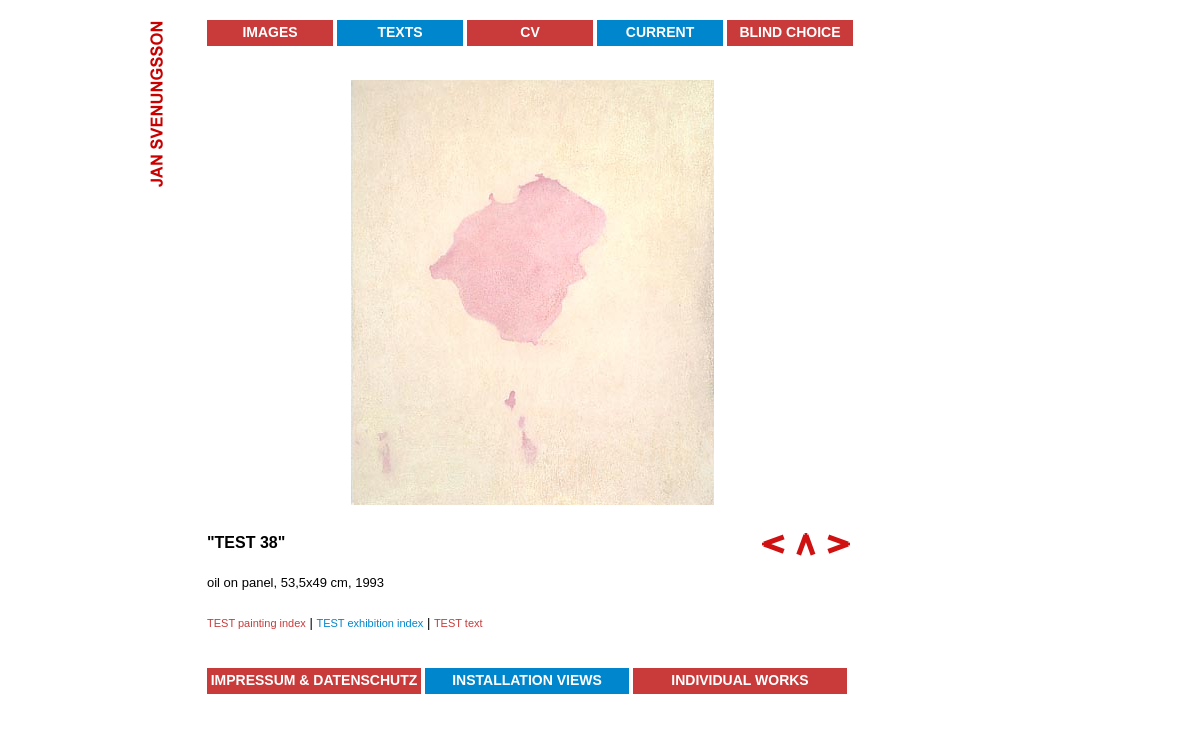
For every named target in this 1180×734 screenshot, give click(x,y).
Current (660, 32)
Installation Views (527, 680)
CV (529, 32)
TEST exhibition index (369, 623)
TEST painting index (256, 623)
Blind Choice (789, 32)
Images (269, 32)
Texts (399, 32)
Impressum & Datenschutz (314, 680)
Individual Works (739, 680)
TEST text (458, 623)
